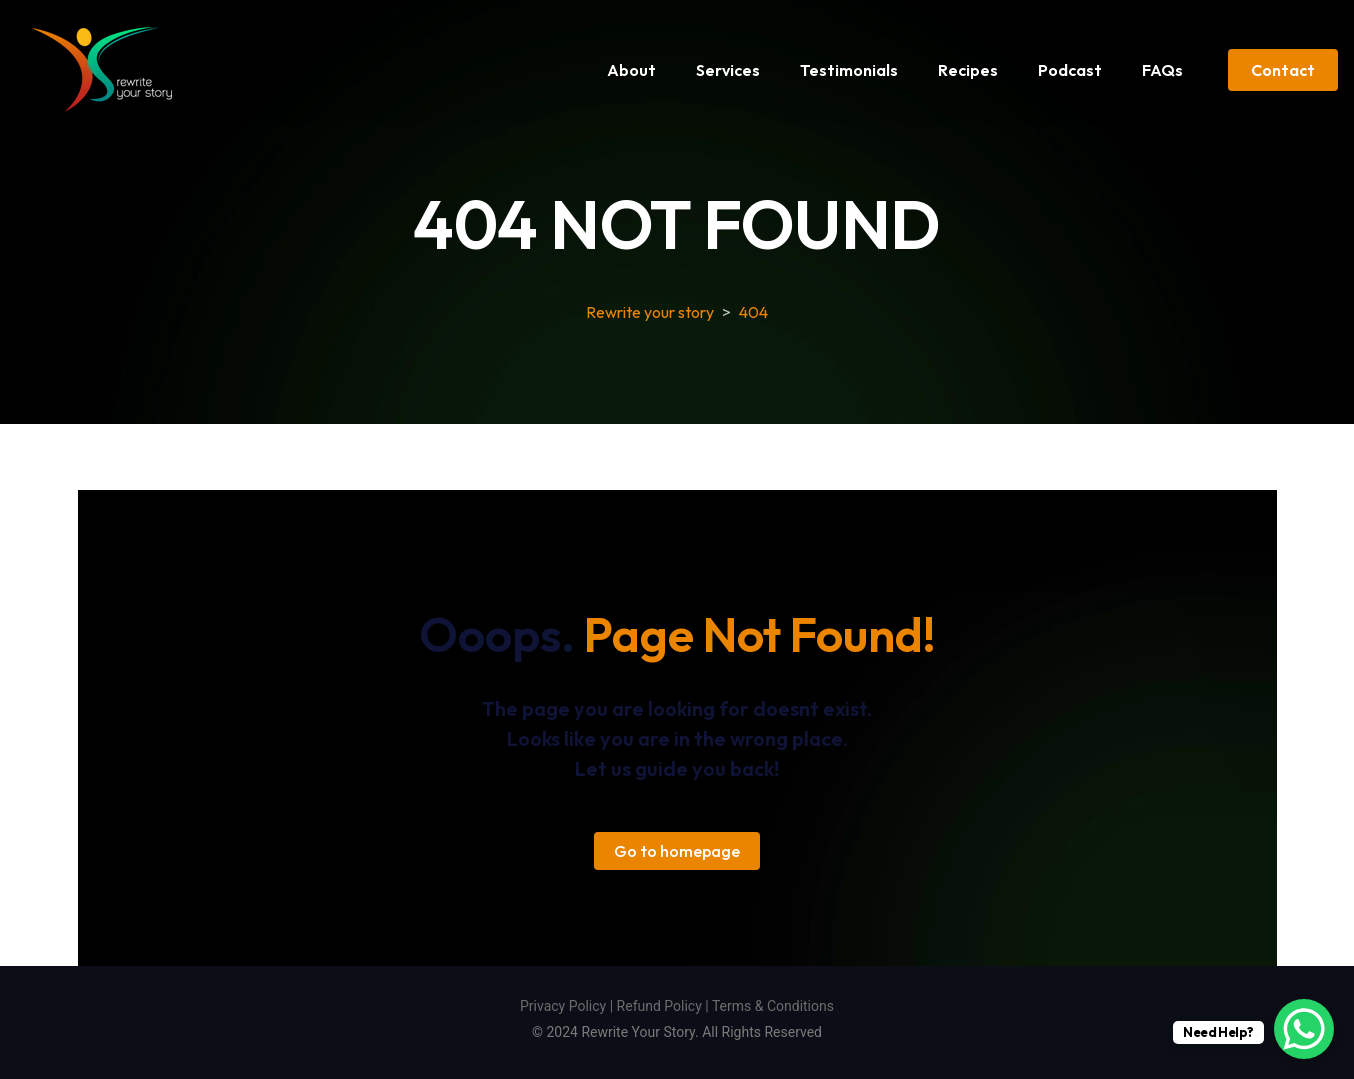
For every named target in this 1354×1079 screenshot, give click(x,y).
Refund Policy (659, 1006)
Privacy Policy (563, 1006)
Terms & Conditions (773, 1006)
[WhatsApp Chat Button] (1304, 1029)
